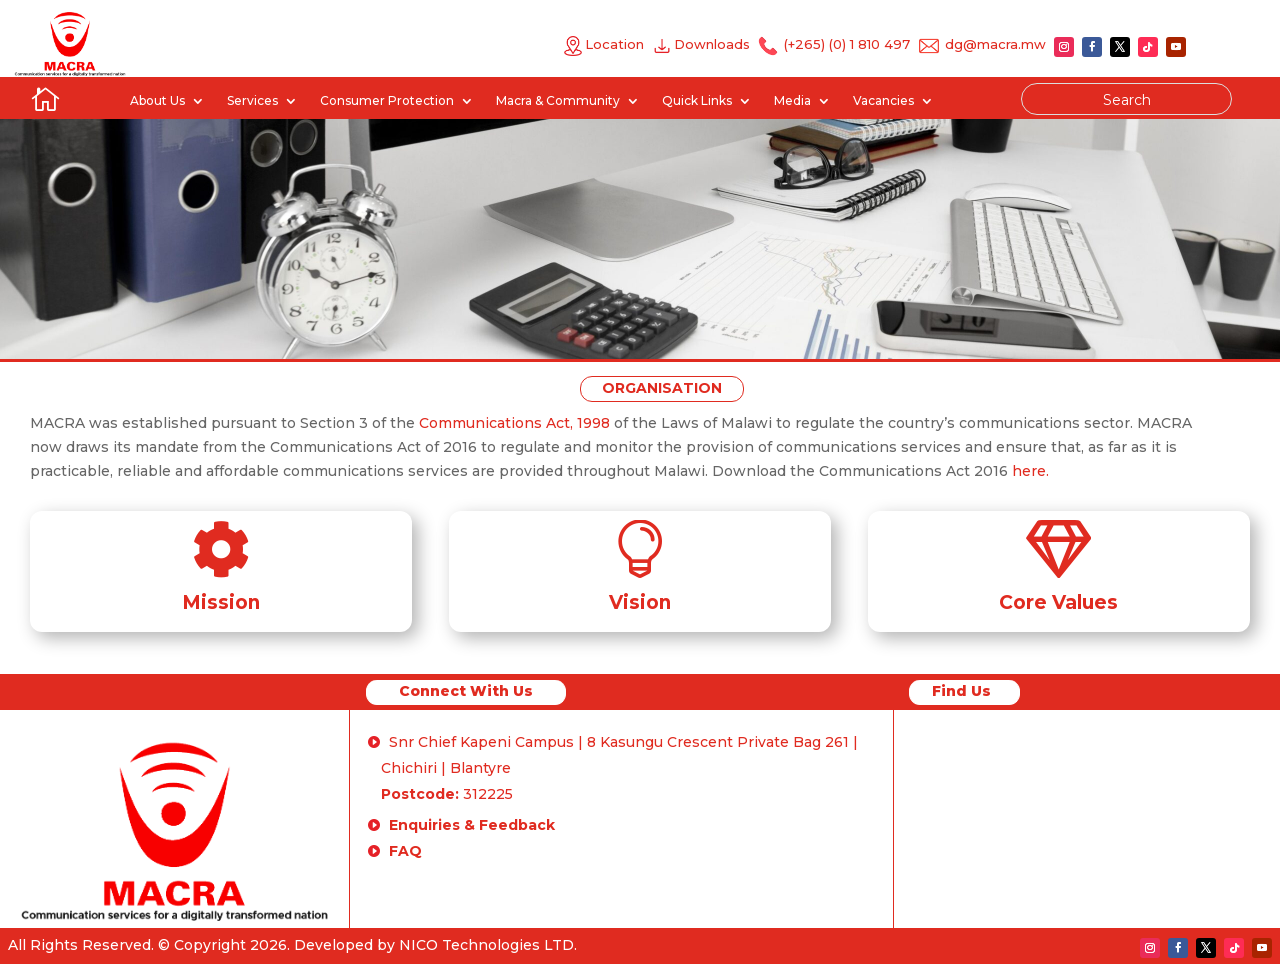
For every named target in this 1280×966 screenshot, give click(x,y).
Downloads (716, 44)
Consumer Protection (387, 101)
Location (603, 44)
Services (252, 101)
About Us (157, 101)
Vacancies (883, 101)
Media (792, 101)
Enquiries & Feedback (472, 825)
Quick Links (697, 101)
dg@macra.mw (995, 44)
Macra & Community (558, 101)
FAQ (405, 851)
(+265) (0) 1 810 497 (845, 44)
